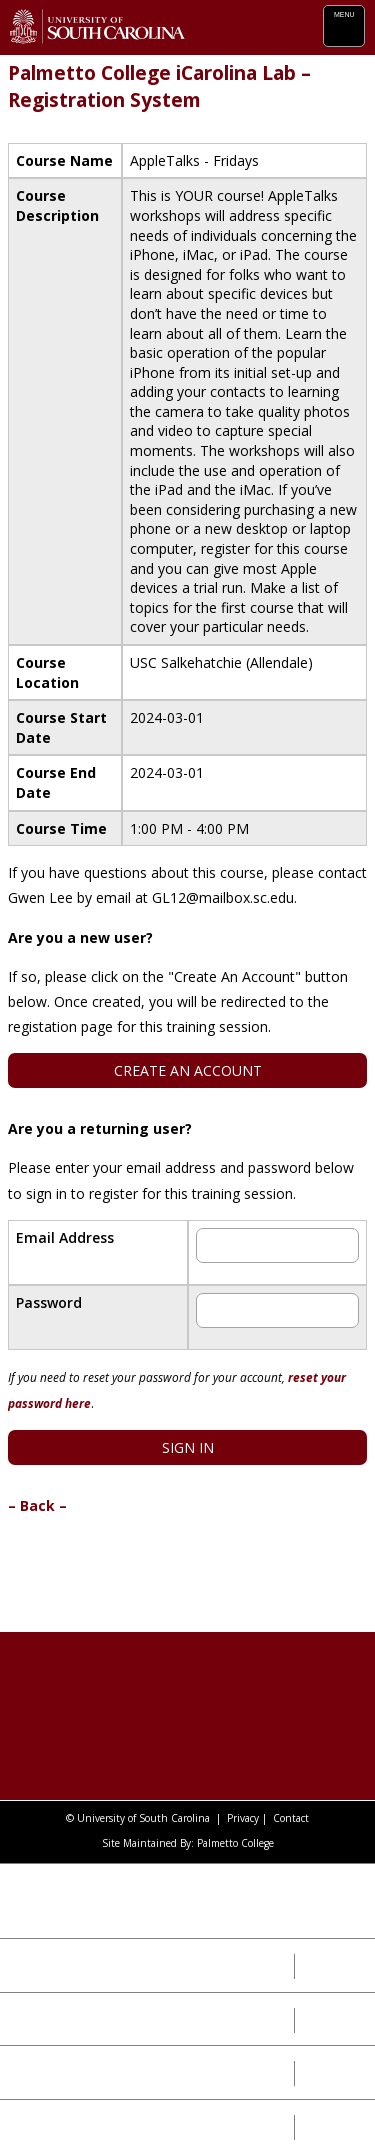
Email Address (65, 1237)
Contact (291, 1818)
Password (49, 1302)
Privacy (243, 1818)
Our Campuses (70, 2019)
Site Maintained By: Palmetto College (188, 1843)
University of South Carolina (143, 1818)
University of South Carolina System (130, 1901)
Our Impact (56, 1965)
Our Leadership (74, 2072)
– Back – (37, 1505)
